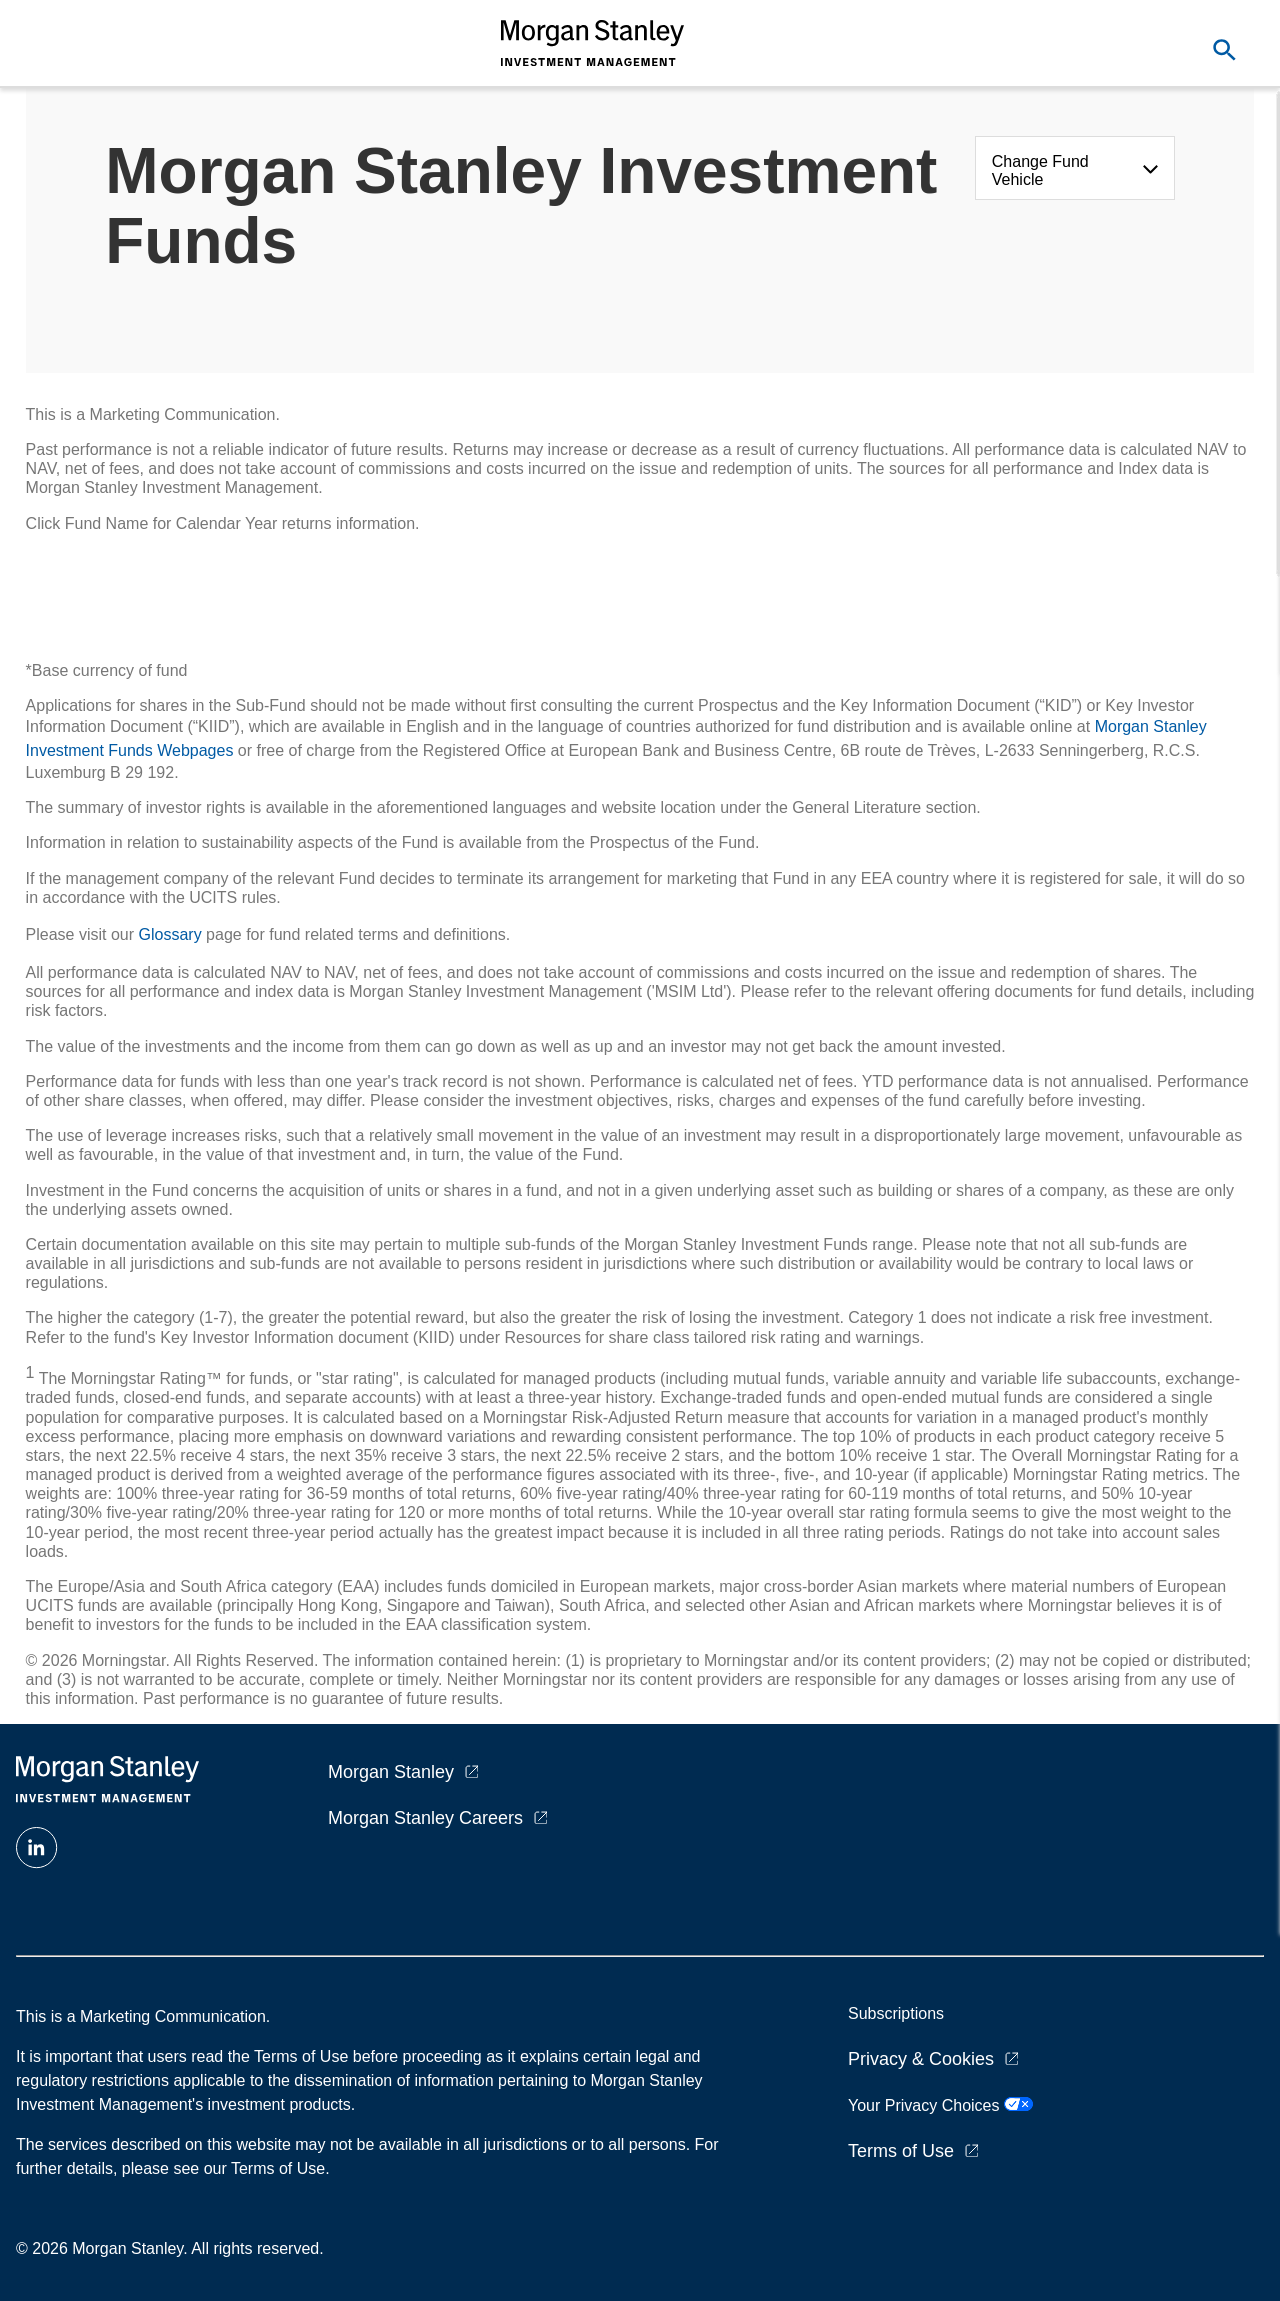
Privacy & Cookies (921, 2059)
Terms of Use (901, 2151)
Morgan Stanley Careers (425, 1818)
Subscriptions (896, 2013)
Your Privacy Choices (940, 2105)
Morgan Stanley (391, 1772)
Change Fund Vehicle (1040, 170)
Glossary (170, 934)
